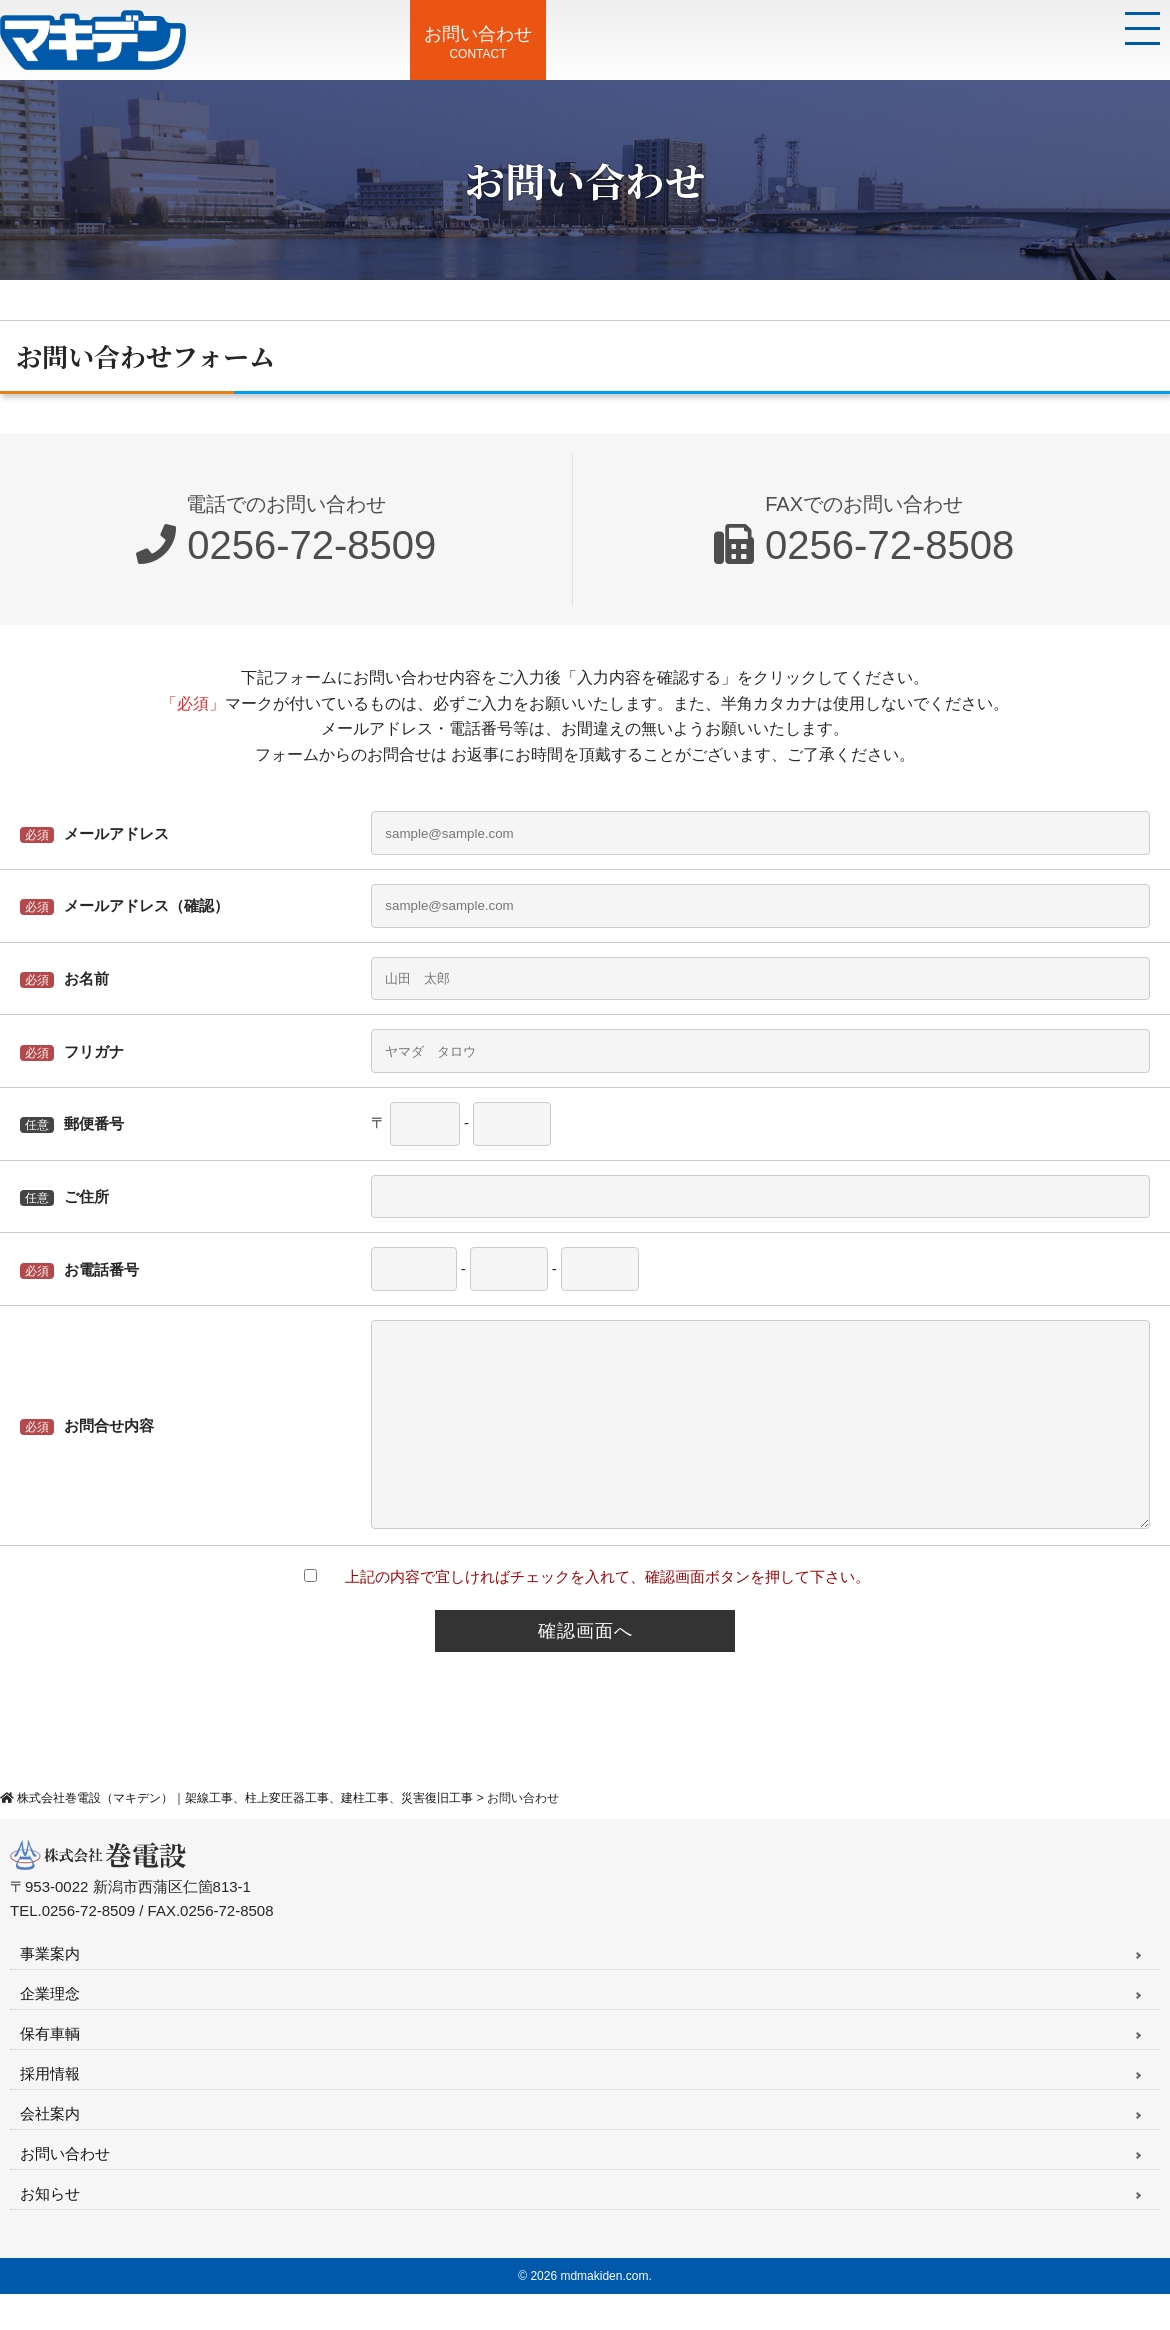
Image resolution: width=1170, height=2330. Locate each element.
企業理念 (50, 2029)
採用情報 (50, 2109)
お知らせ (50, 2229)
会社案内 (50, 2149)
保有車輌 (50, 2069)
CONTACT (478, 42)
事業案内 (50, 1989)
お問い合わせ (65, 2189)
